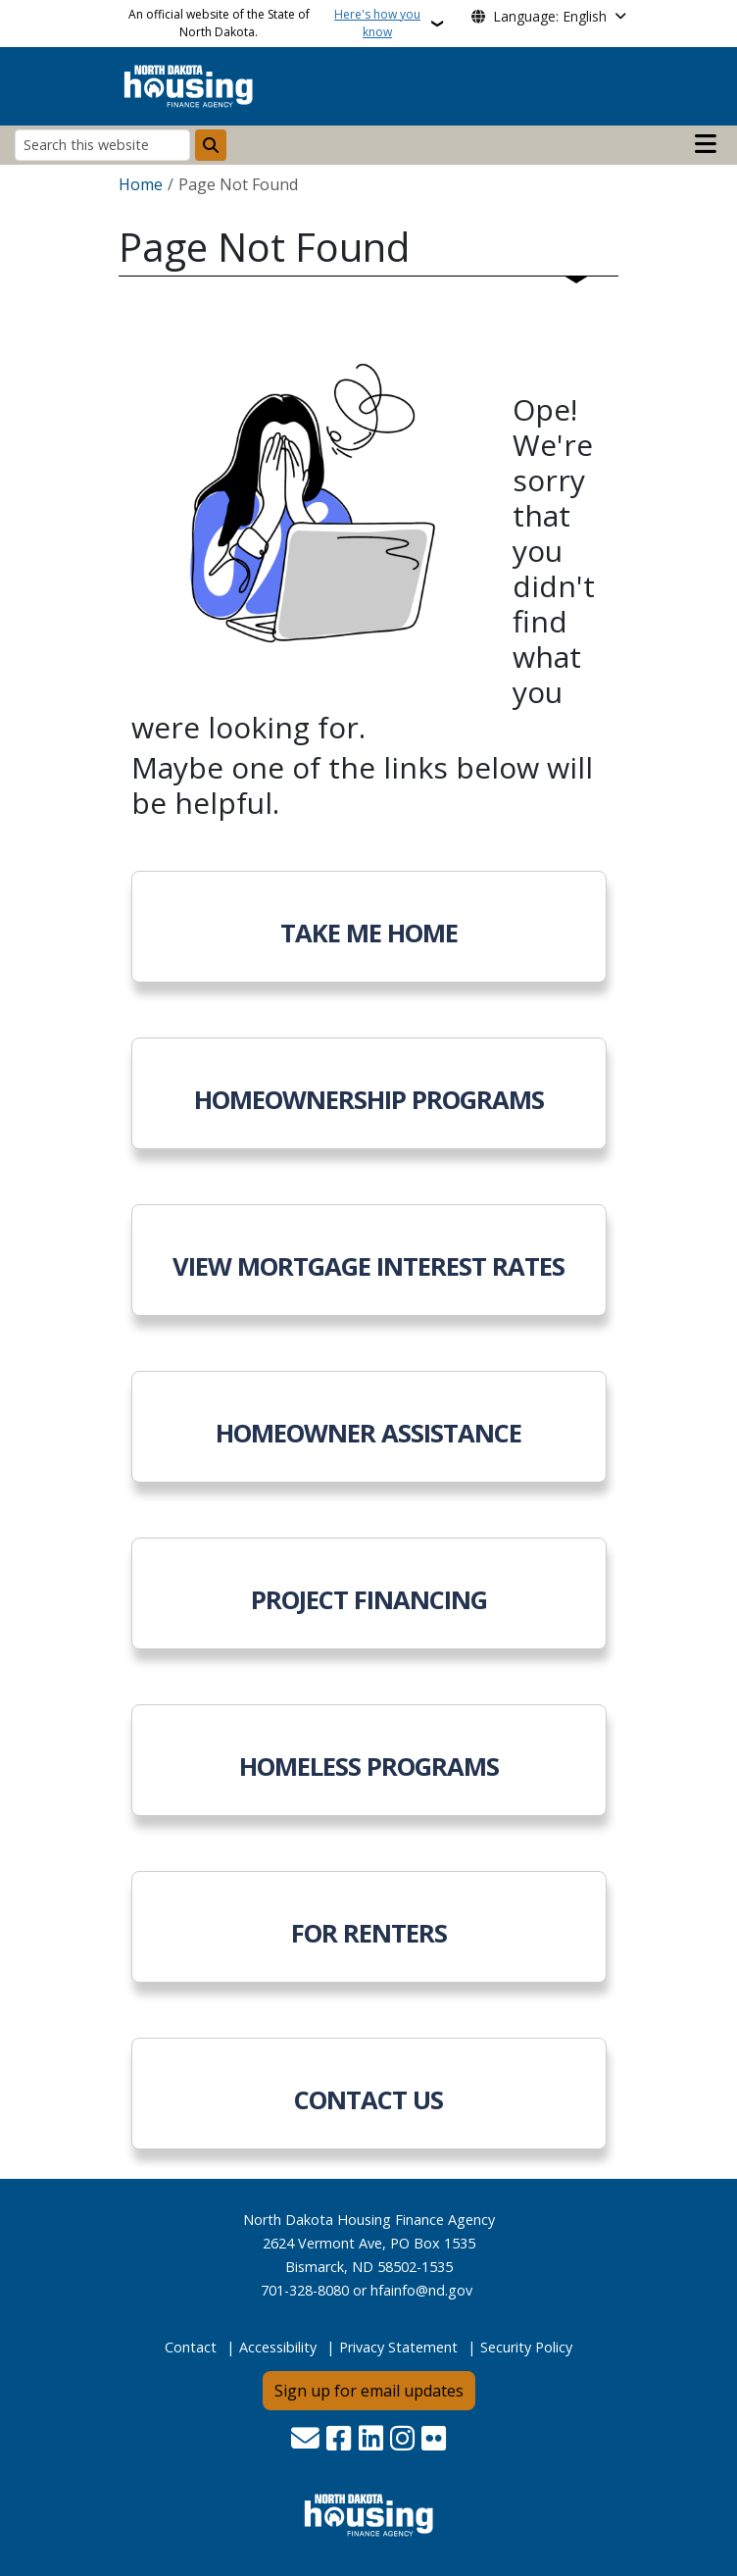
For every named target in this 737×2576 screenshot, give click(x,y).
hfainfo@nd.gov (421, 2290)
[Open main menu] (705, 144)
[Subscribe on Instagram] (402, 2440)
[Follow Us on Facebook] (338, 2440)
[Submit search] (210, 145)
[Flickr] (433, 2440)
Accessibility (278, 2347)
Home (141, 184)
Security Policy (526, 2347)
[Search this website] (102, 144)
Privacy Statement (398, 2347)
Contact (191, 2347)
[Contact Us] (305, 2440)
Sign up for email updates (369, 2390)
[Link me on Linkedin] (371, 2440)
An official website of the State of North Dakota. (277, 23)
